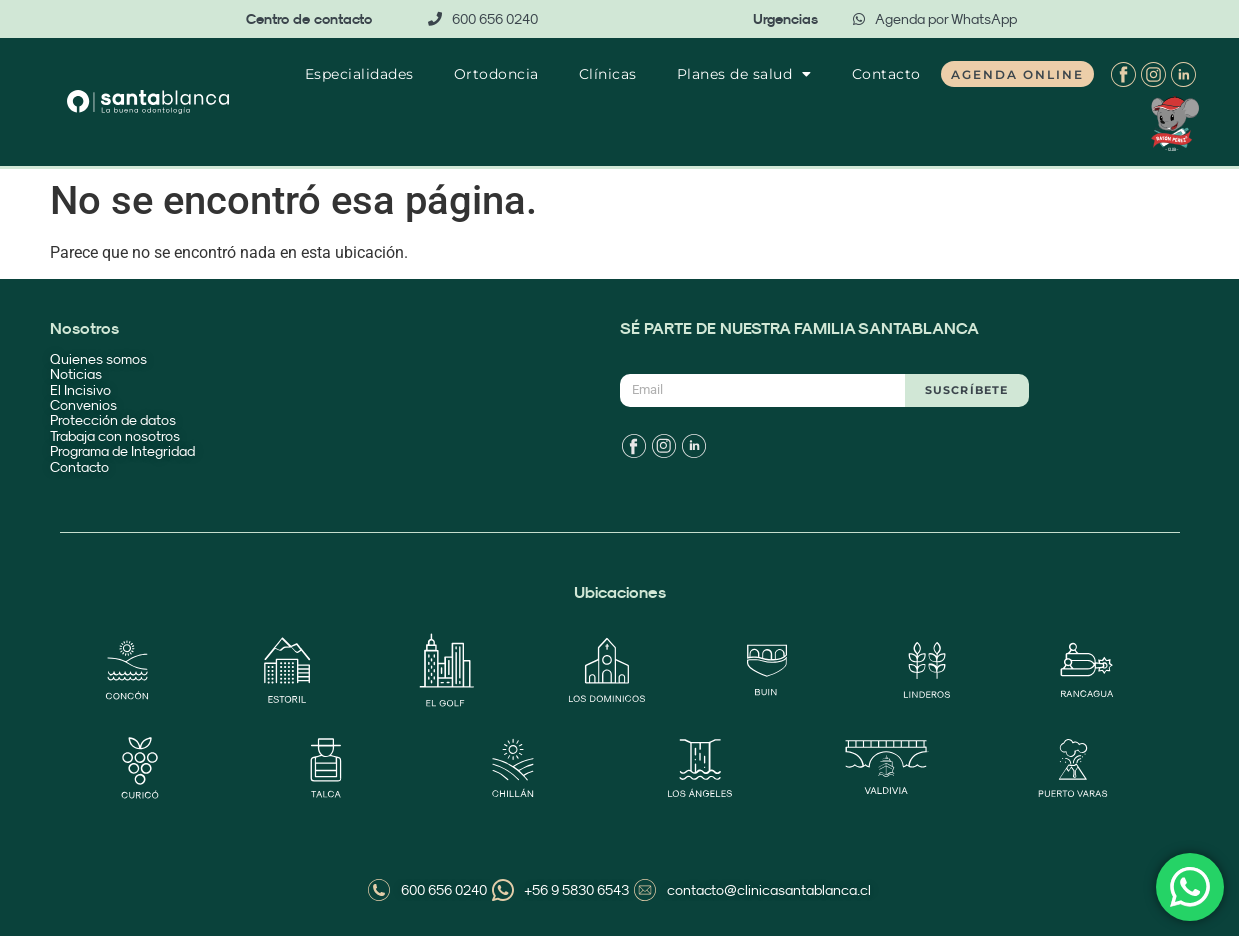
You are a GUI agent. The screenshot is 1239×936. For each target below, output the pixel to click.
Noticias (76, 374)
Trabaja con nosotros (115, 436)
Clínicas (608, 74)
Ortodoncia (496, 74)
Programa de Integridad (124, 451)
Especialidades (359, 74)
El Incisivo (80, 390)
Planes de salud (744, 74)
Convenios (83, 405)
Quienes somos (98, 359)
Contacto (886, 74)
